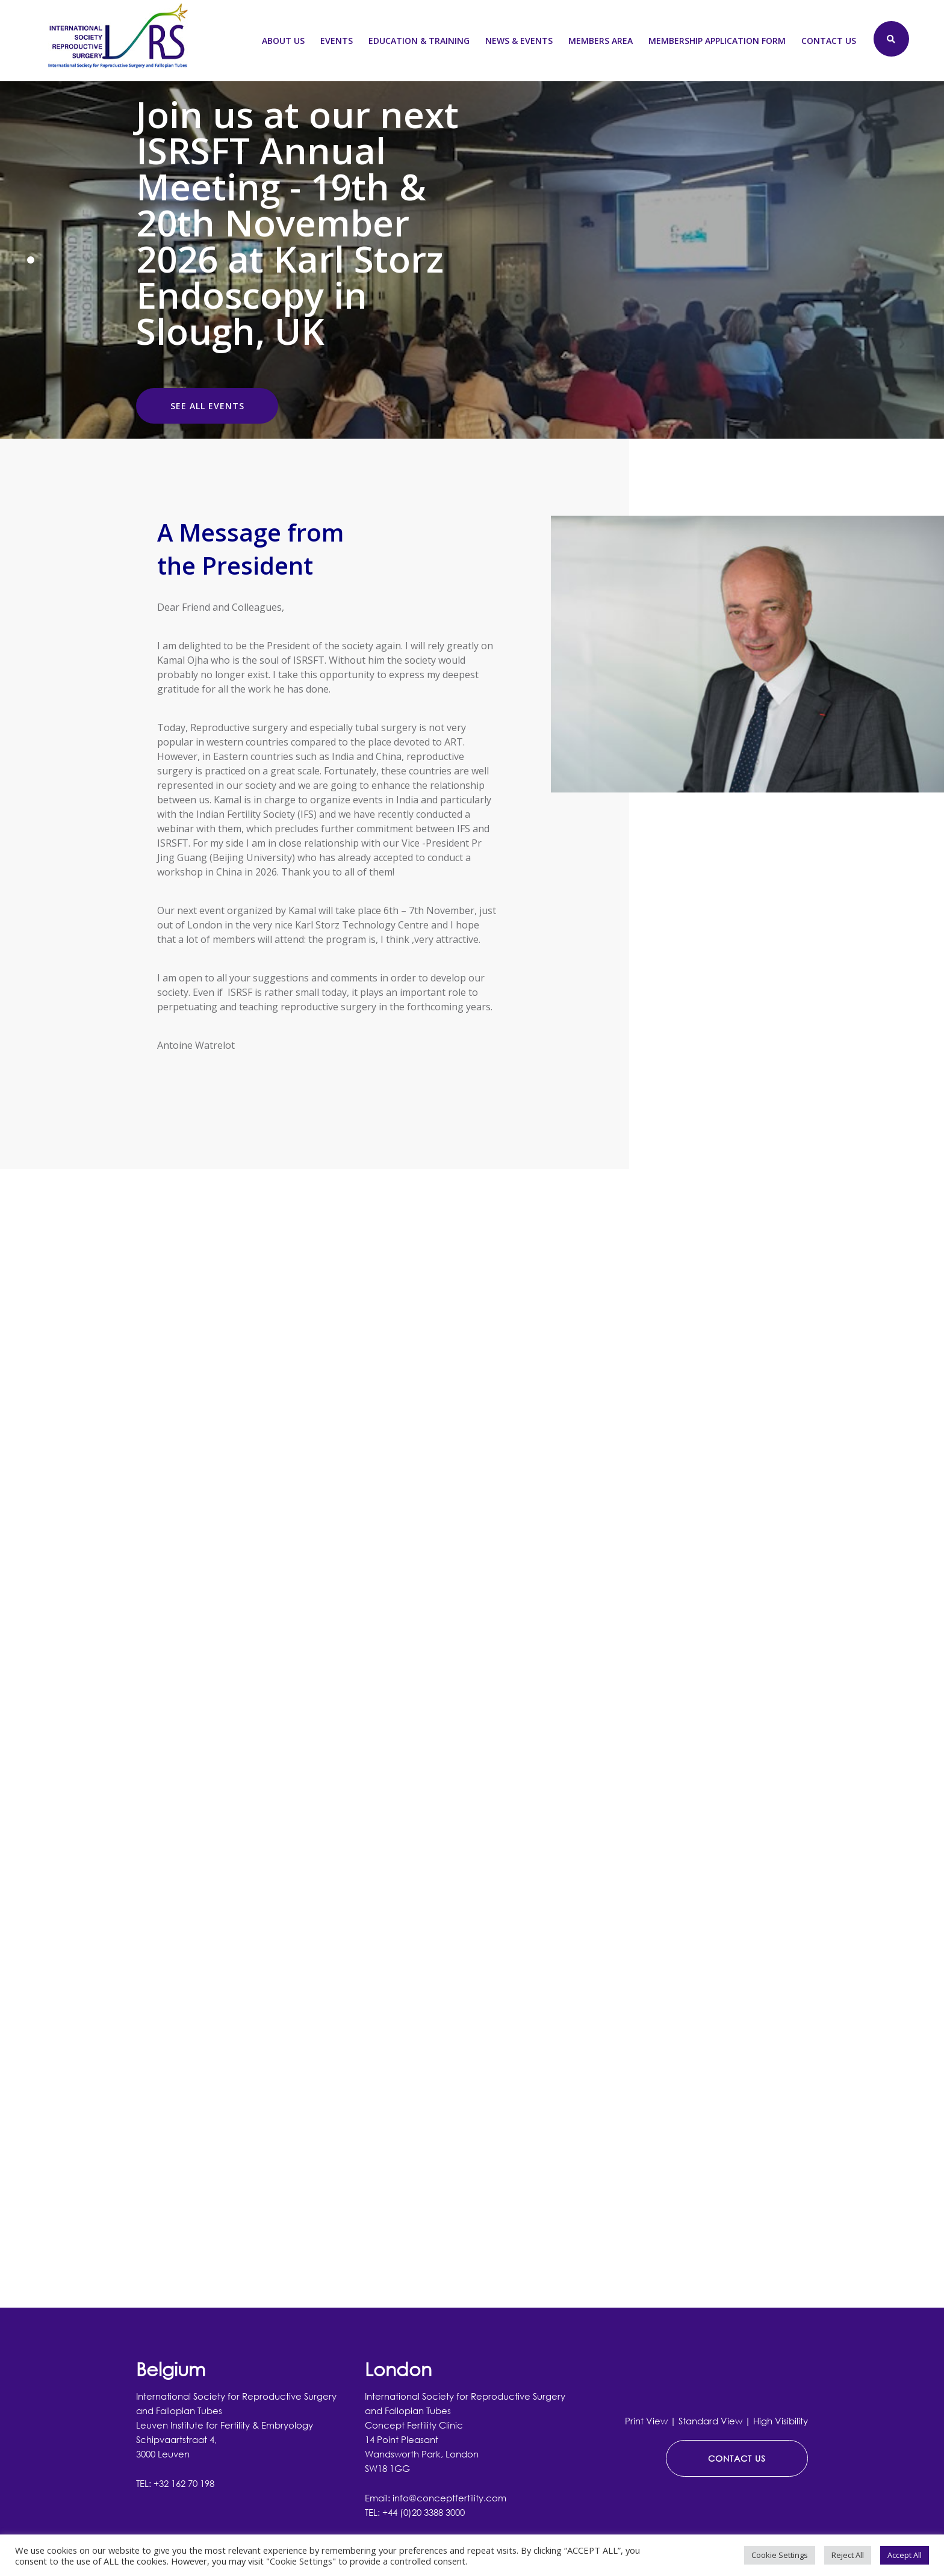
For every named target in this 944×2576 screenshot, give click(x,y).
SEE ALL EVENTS (207, 406)
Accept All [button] (904, 2555)
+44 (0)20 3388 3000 (423, 2512)
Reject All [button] (847, 2555)
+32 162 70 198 (184, 2483)
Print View (646, 2420)
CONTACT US (737, 2458)
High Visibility (780, 2420)
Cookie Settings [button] (779, 2555)
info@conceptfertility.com (449, 2497)
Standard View (710, 2420)
